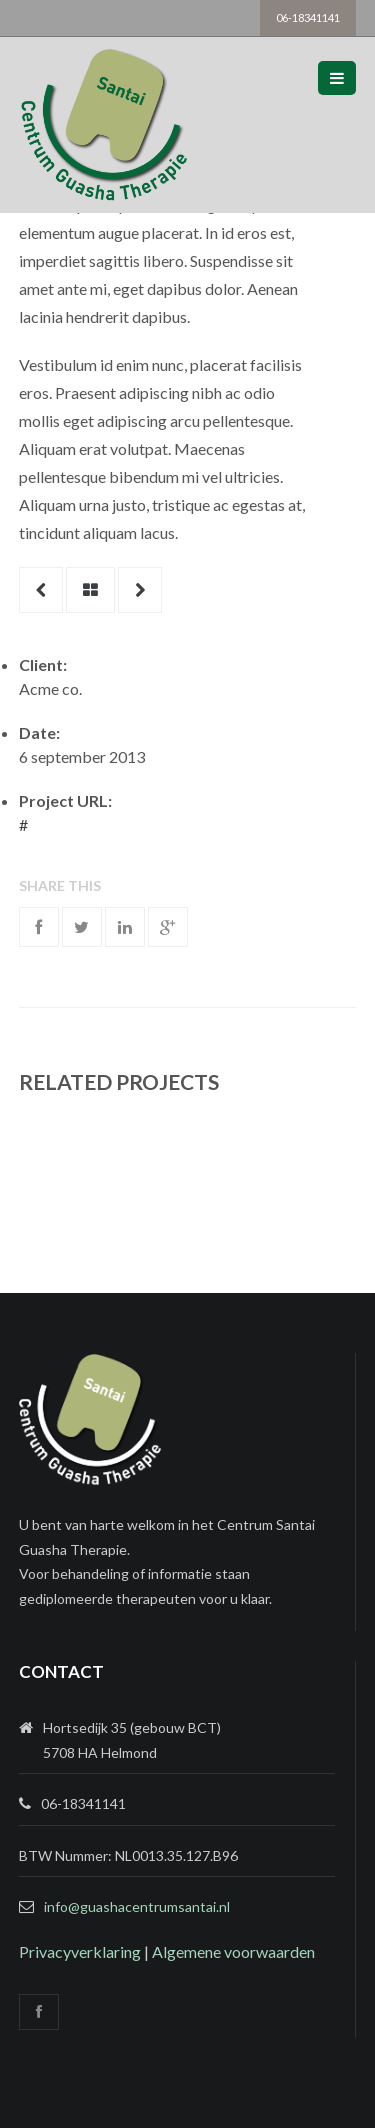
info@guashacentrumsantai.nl (137, 1906)
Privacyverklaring (80, 1951)
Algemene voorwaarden (233, 1951)
